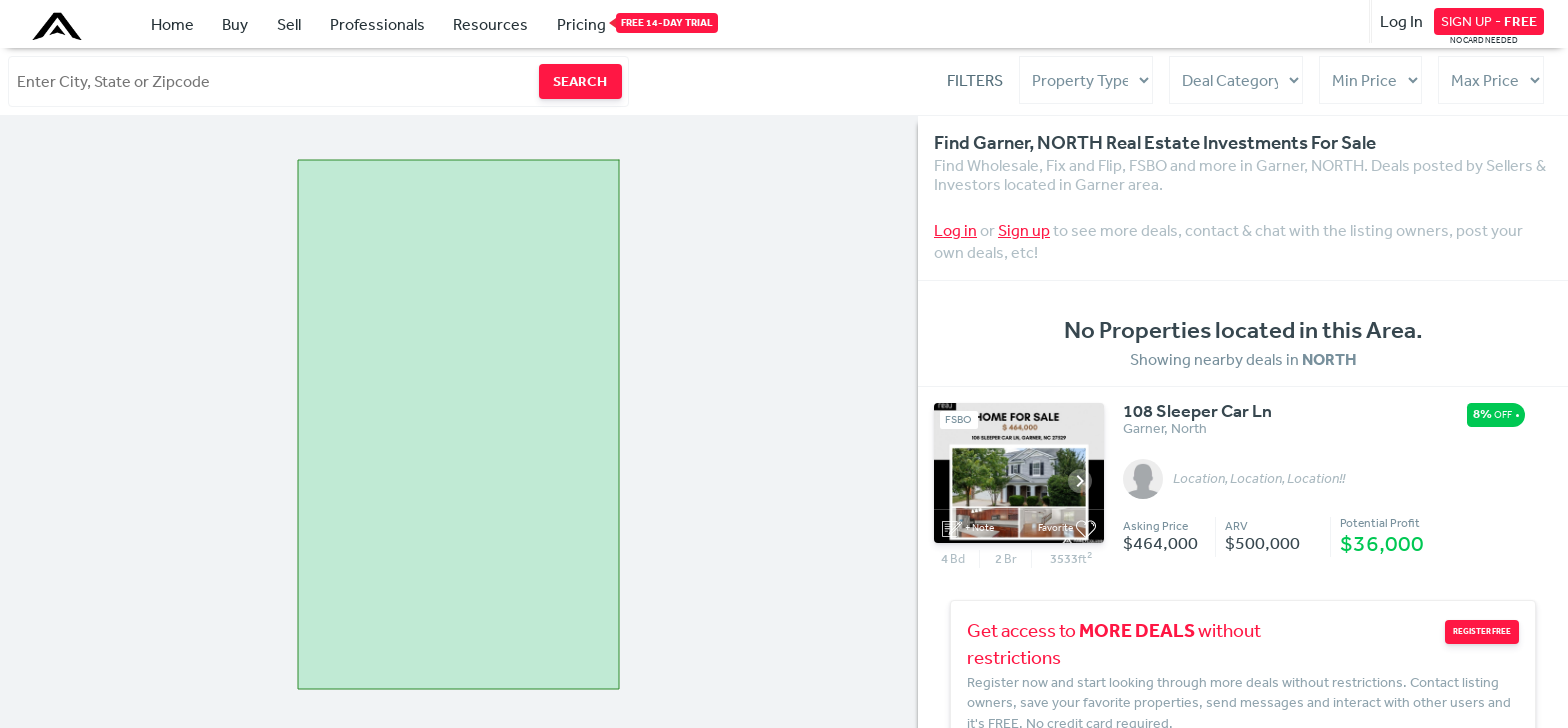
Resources (490, 24)
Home (172, 24)
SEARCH (580, 81)
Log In (1401, 21)
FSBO (958, 419)
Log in (955, 230)
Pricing (581, 23)
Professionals (377, 24)
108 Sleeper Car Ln (1197, 412)
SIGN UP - (1489, 21)
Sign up (1024, 230)
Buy (235, 24)
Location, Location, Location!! (1259, 479)
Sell (289, 24)
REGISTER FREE (1482, 631)
